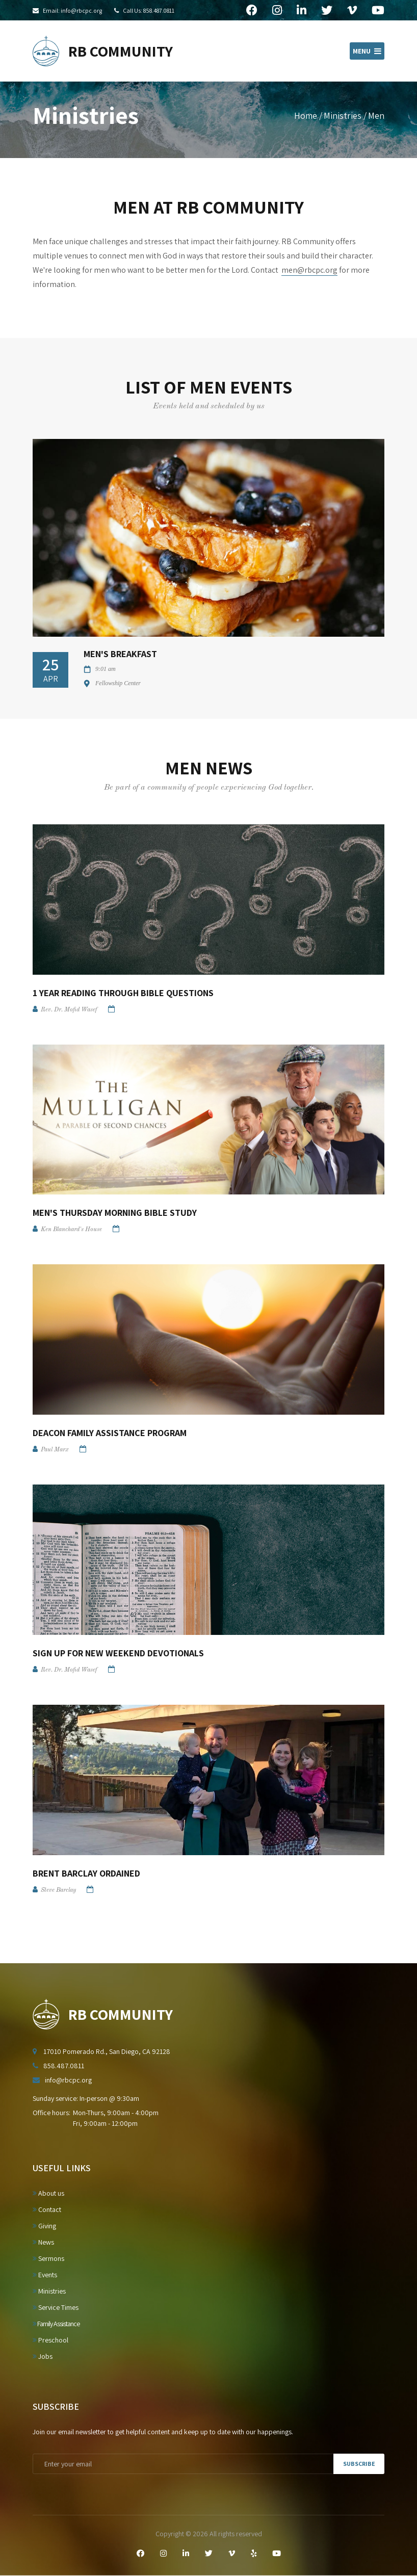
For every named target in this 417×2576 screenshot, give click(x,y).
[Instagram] (163, 2553)
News (43, 2242)
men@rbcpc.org (309, 270)
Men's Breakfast (120, 654)
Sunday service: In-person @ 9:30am (86, 2098)
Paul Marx (55, 1450)
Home (305, 115)
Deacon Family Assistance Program (110, 1433)
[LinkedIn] (185, 2553)
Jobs (43, 2356)
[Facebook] (140, 2553)
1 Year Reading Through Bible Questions (123, 993)
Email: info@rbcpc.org (72, 10)
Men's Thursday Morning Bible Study (115, 1212)
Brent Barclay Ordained (86, 1873)
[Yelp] (254, 2553)
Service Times (56, 2307)
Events (45, 2274)
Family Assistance (56, 2323)
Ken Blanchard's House (71, 1230)
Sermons (48, 2258)
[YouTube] (276, 2553)
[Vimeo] (231, 2553)
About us (48, 2193)
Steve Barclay (58, 1890)
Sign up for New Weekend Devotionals (118, 1653)
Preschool (50, 2340)
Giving (44, 2225)
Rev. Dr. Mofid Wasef (69, 1010)
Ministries (342, 115)
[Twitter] (209, 2553)
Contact (47, 2209)
